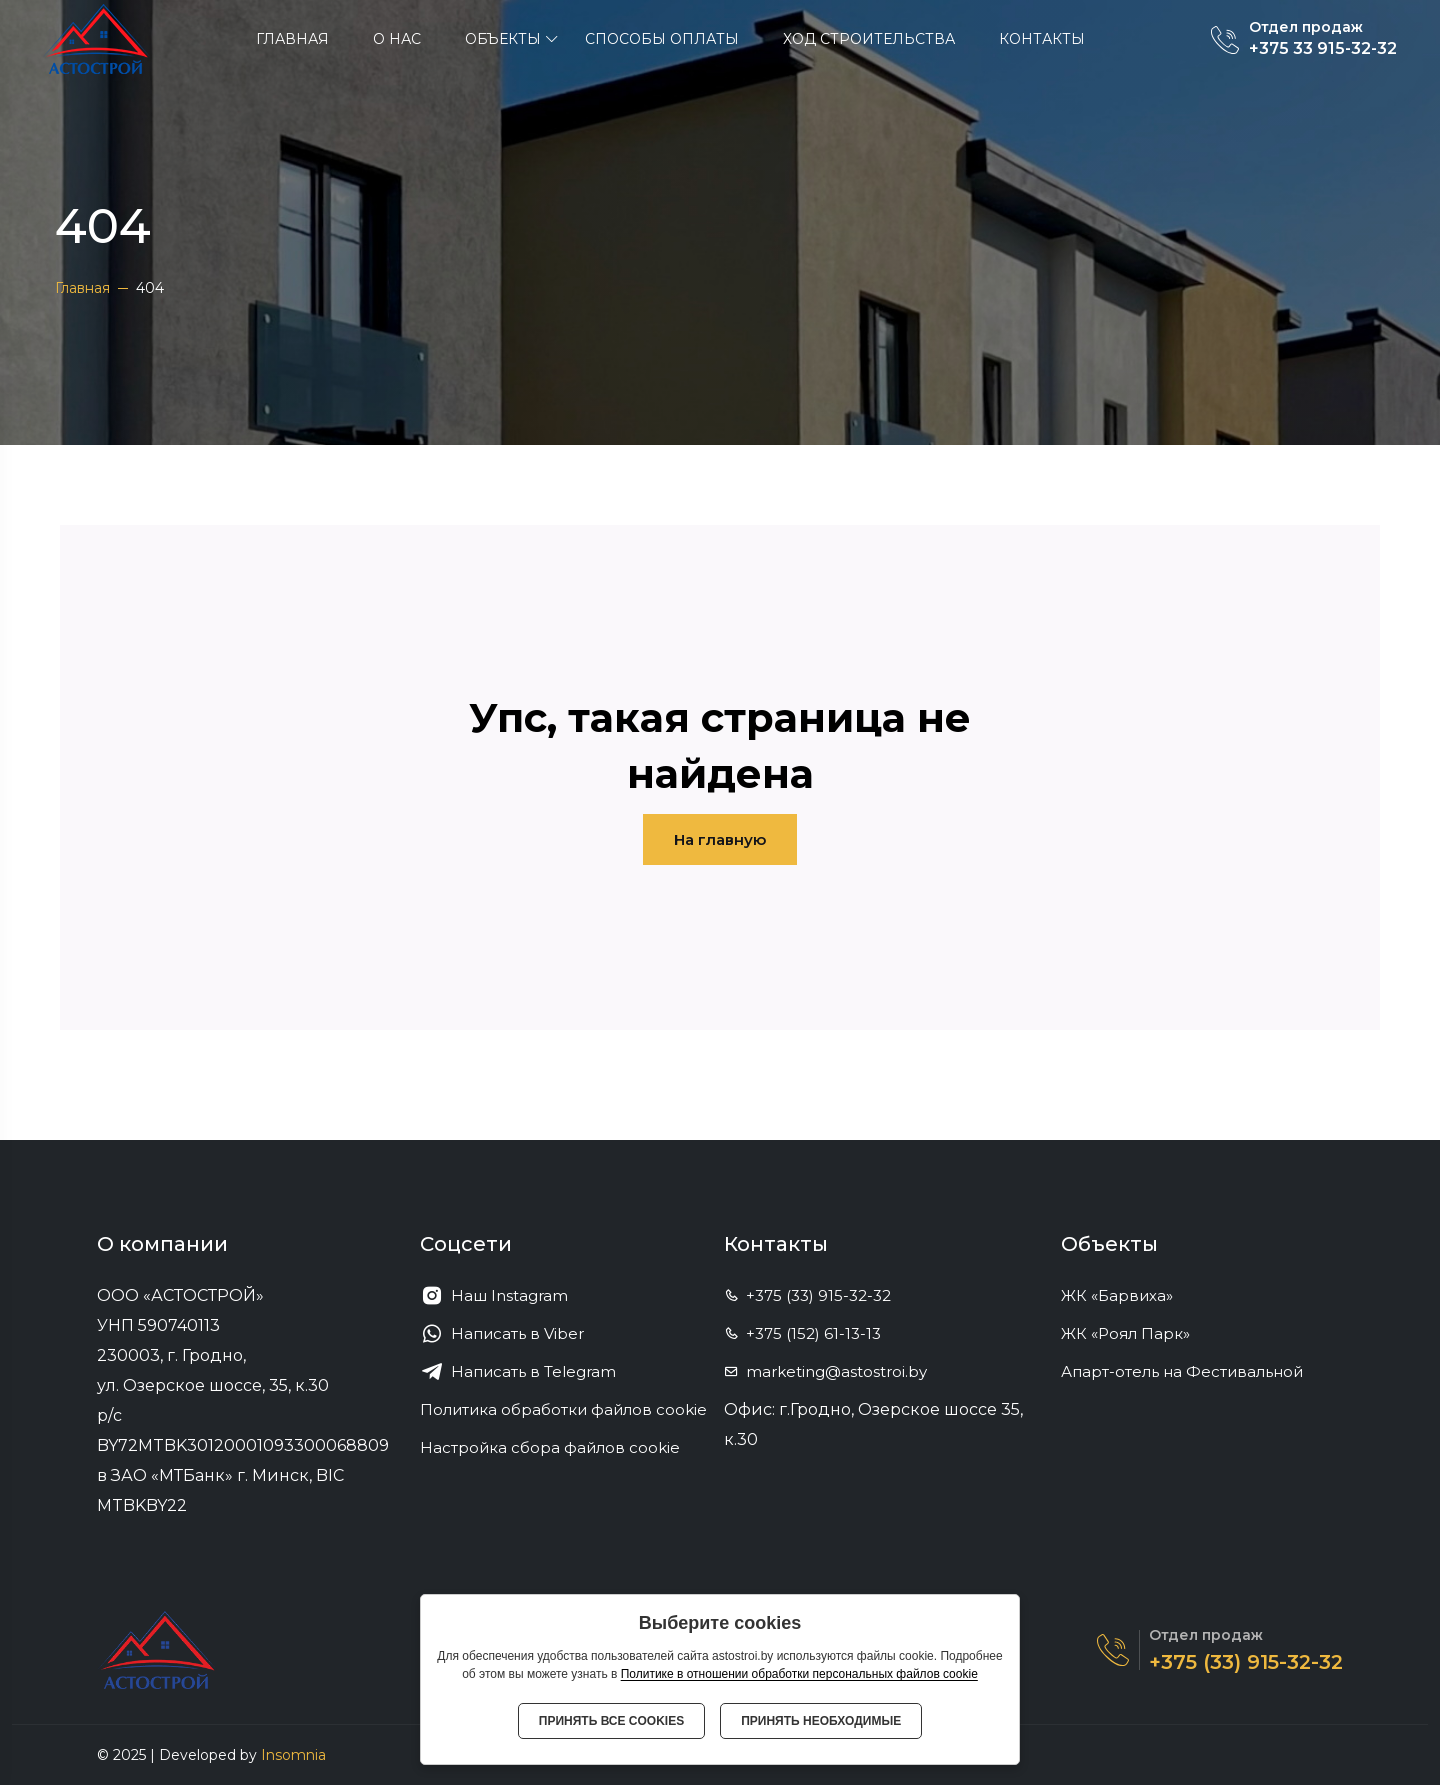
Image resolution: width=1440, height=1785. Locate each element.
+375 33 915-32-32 (1323, 48)
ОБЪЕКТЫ (503, 39)
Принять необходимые (821, 1721)
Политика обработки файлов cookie (563, 1409)
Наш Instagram (494, 1296)
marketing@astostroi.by (825, 1371)
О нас (397, 39)
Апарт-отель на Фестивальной (1190, 1371)
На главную (720, 839)
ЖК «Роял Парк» (1134, 1333)
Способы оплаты (662, 39)
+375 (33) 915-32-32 (807, 1295)
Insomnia (293, 1755)
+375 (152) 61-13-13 (802, 1333)
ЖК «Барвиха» (1125, 1295)
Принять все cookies (611, 1721)
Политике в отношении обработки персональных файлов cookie (799, 1674)
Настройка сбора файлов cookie (550, 1447)
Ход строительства (869, 39)
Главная (292, 39)
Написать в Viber (502, 1334)
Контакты (1042, 39)
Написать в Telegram (518, 1372)
